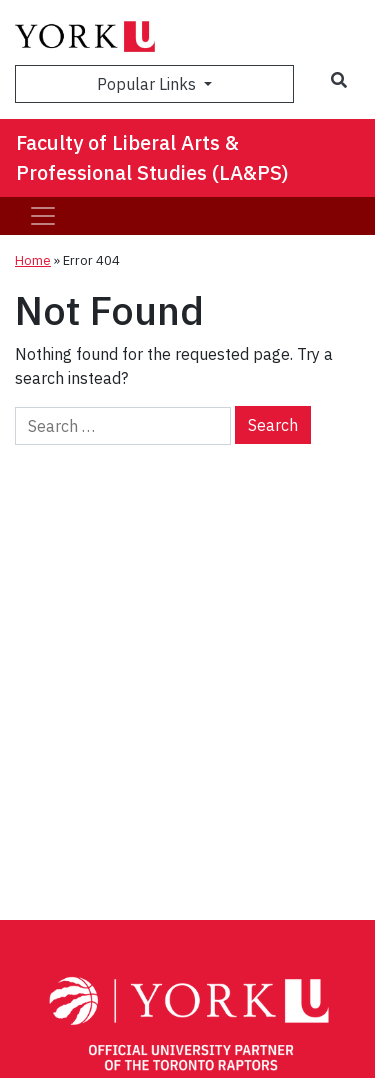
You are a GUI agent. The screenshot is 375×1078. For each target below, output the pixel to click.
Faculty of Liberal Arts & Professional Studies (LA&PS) (152, 157)
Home (33, 260)
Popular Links (148, 84)
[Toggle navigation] (43, 216)
